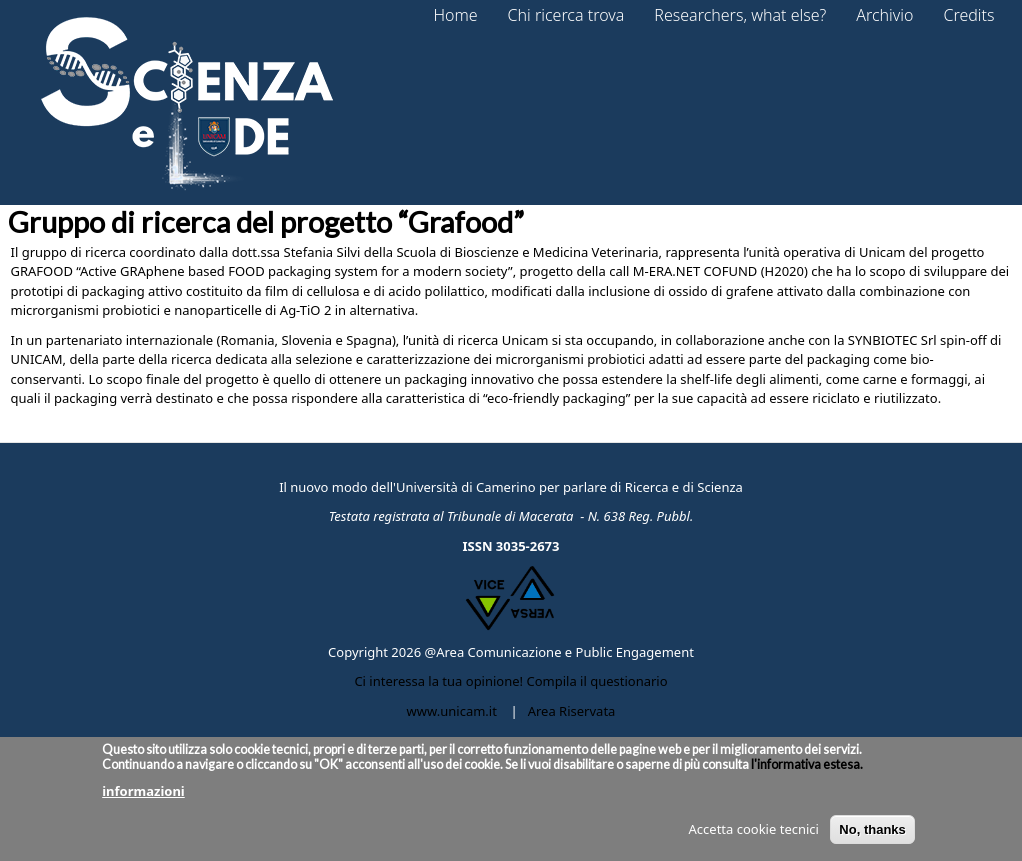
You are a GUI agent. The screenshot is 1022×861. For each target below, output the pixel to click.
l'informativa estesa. (806, 773)
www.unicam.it (452, 711)
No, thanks (872, 837)
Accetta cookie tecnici (754, 837)
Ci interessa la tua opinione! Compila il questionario (510, 681)
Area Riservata (572, 711)
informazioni (143, 800)
